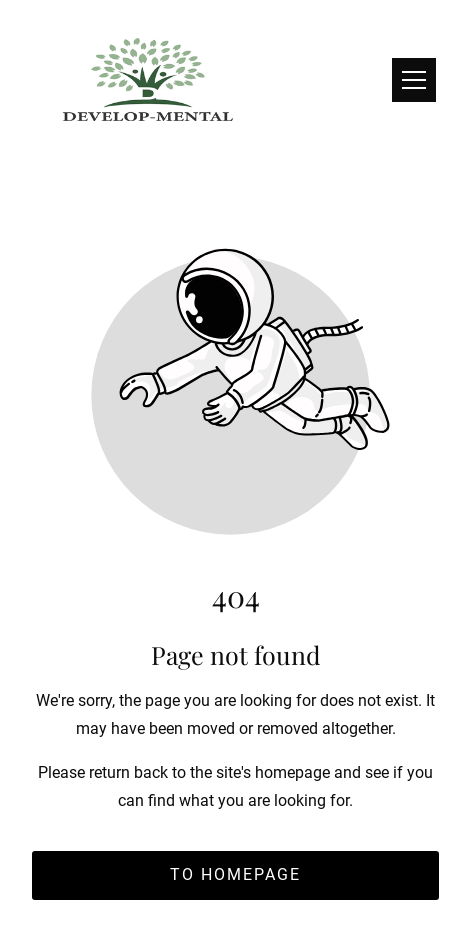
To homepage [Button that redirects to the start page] (235, 874)
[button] (414, 80)
